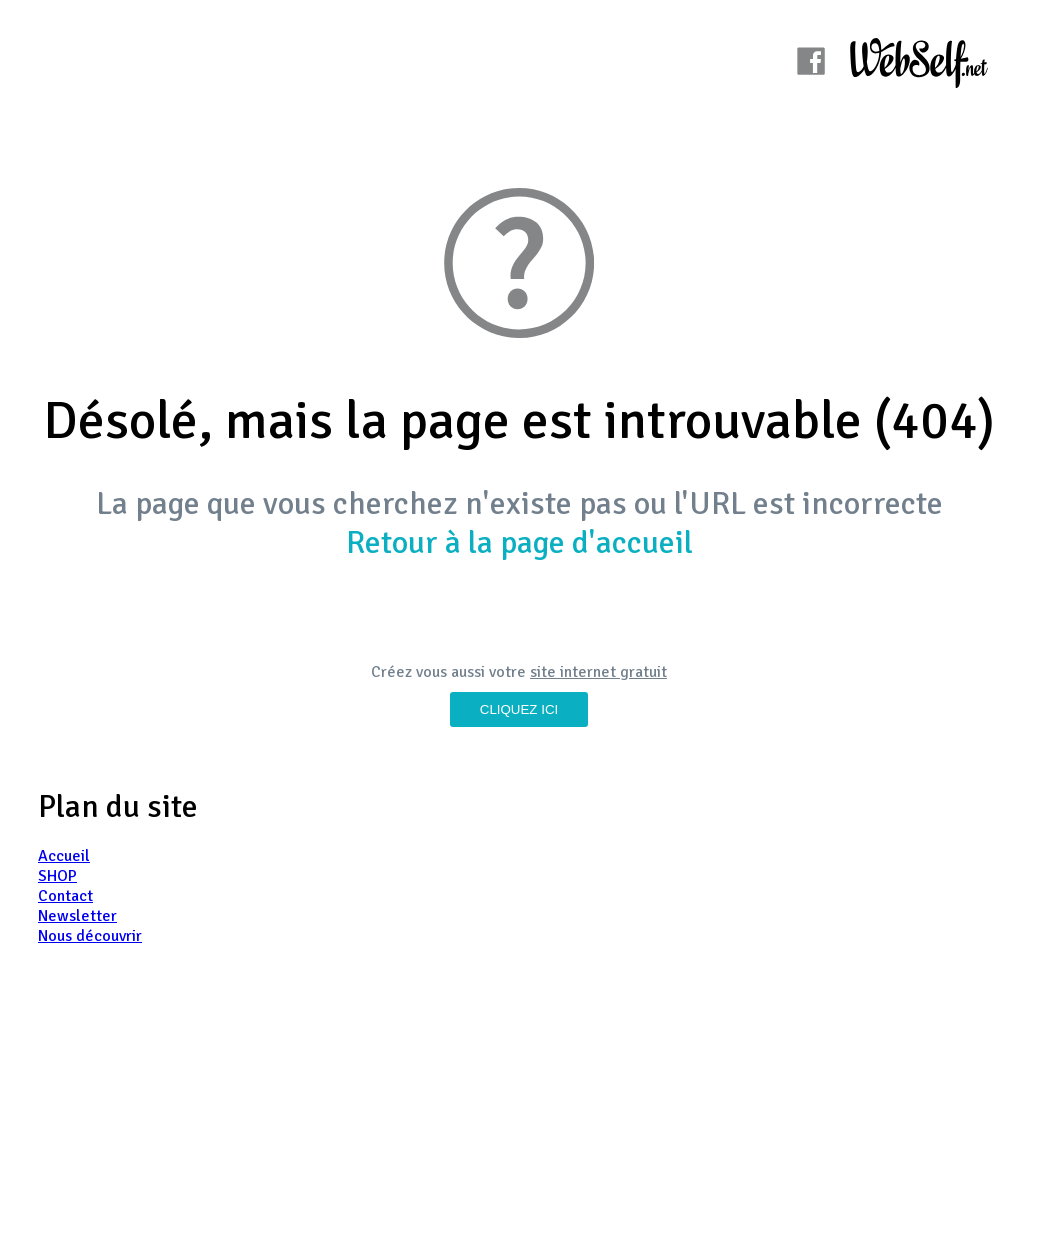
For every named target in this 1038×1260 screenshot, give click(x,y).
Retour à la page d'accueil (519, 542)
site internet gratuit (598, 672)
